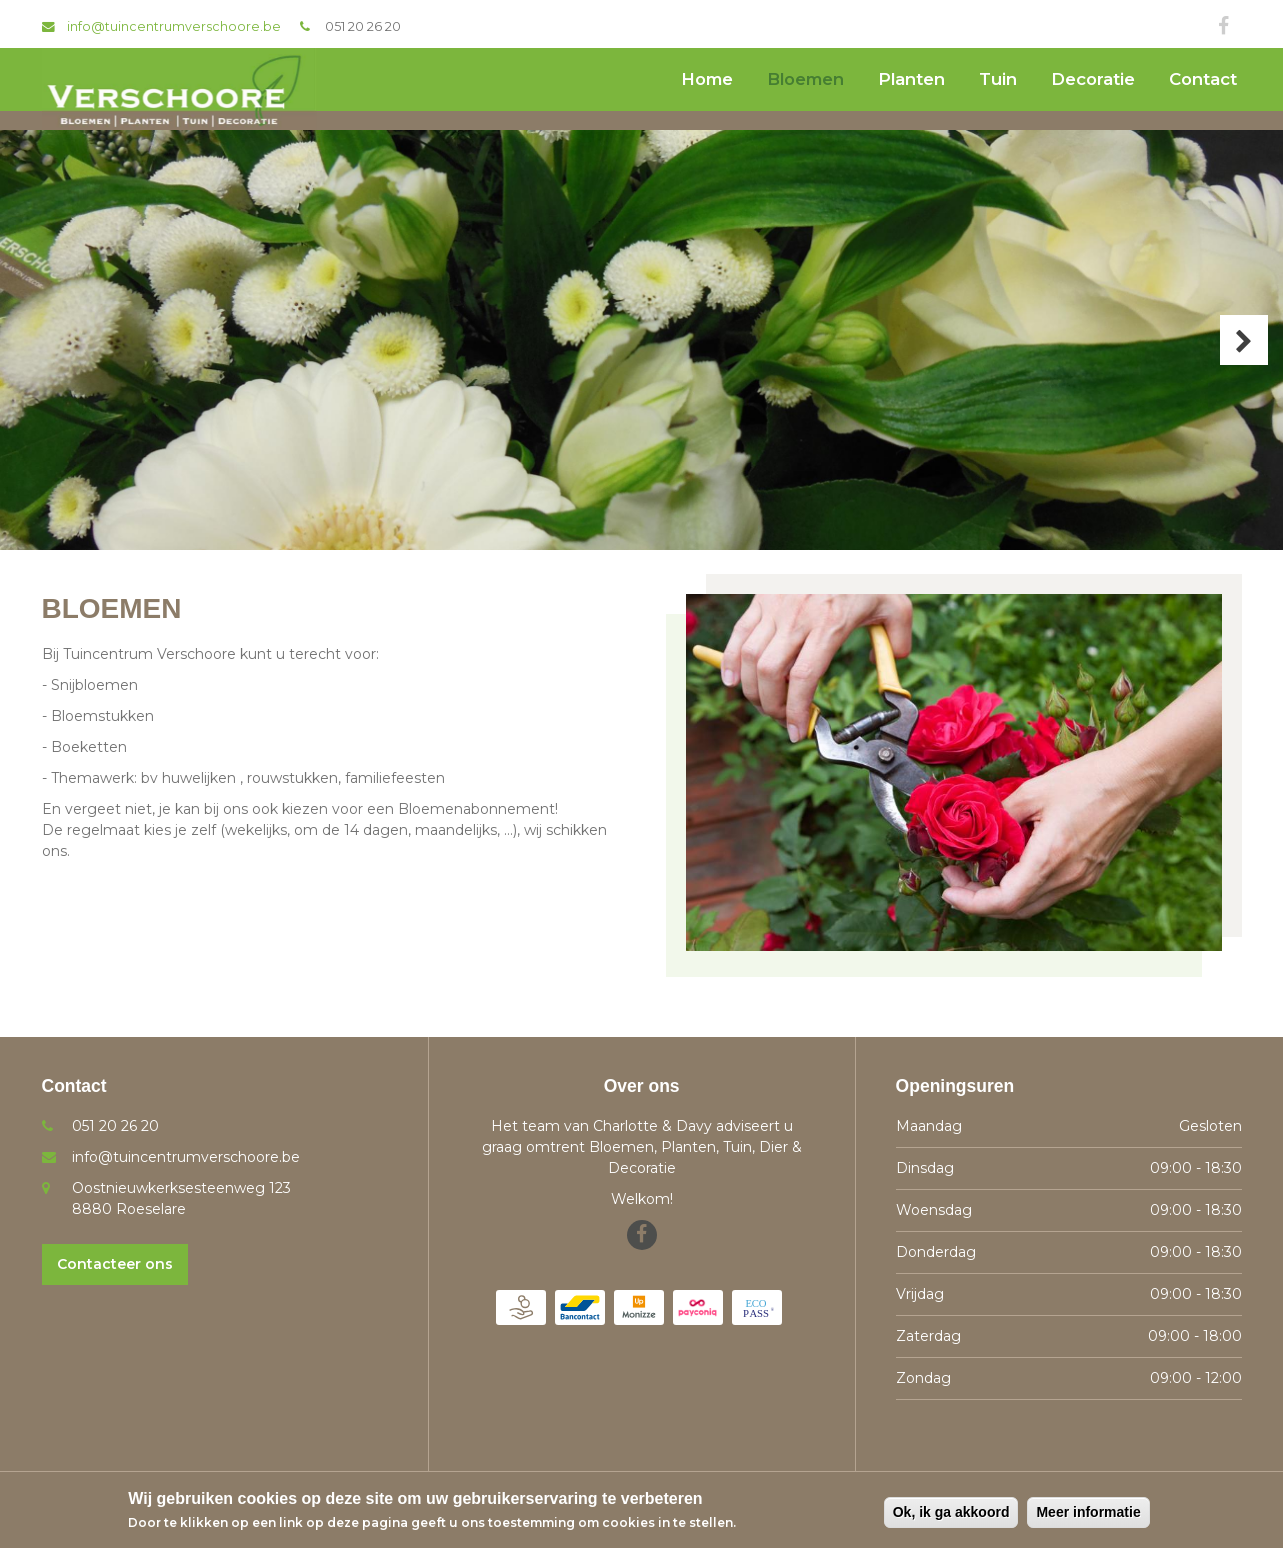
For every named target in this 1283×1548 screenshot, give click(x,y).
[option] (641, 339)
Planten (911, 79)
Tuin (998, 79)
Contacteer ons (115, 1264)
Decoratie (1093, 79)
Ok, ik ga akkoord (951, 1512)
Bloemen (805, 79)
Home (707, 79)
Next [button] (1244, 340)
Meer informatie (1088, 1512)
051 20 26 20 (363, 26)
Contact (1203, 79)
